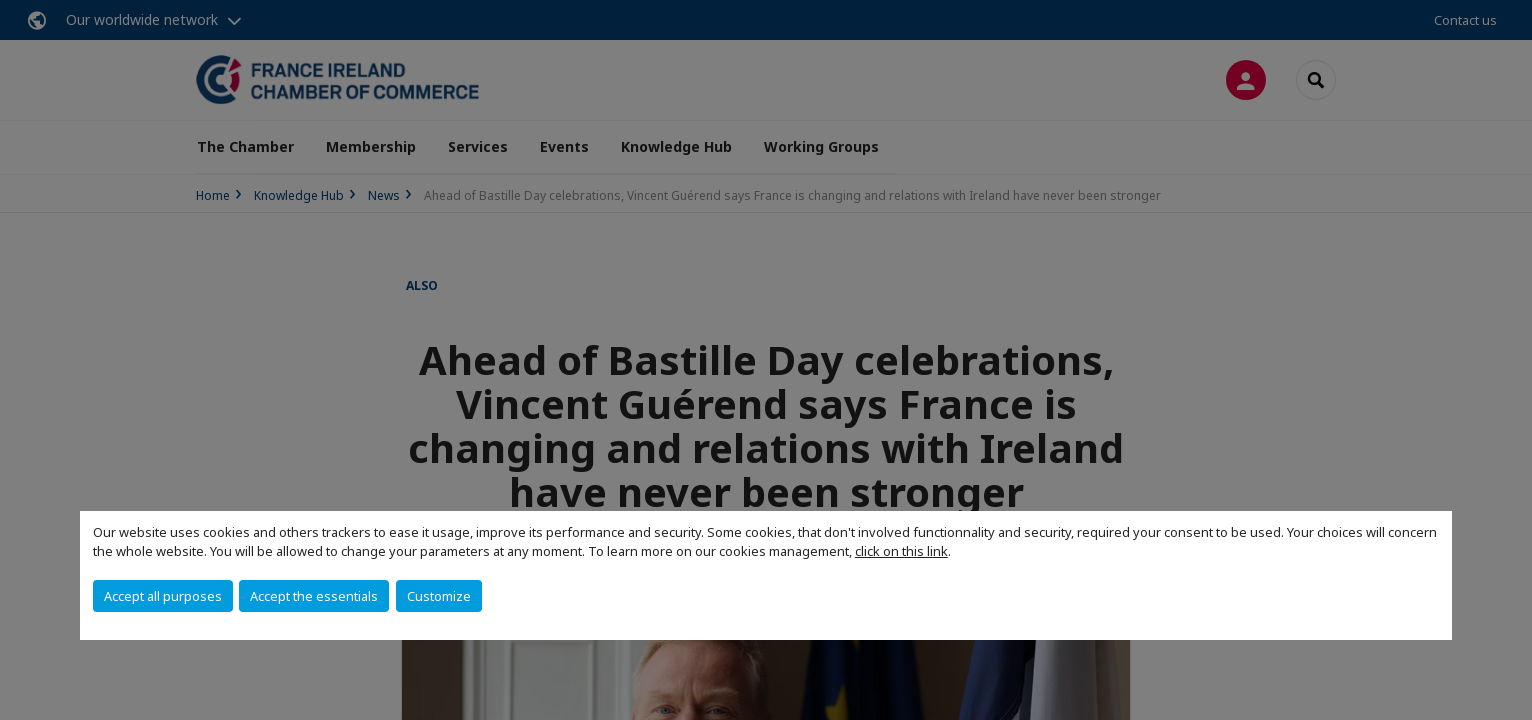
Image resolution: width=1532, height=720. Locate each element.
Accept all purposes (163, 596)
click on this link (901, 551)
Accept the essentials (314, 596)
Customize (439, 596)
